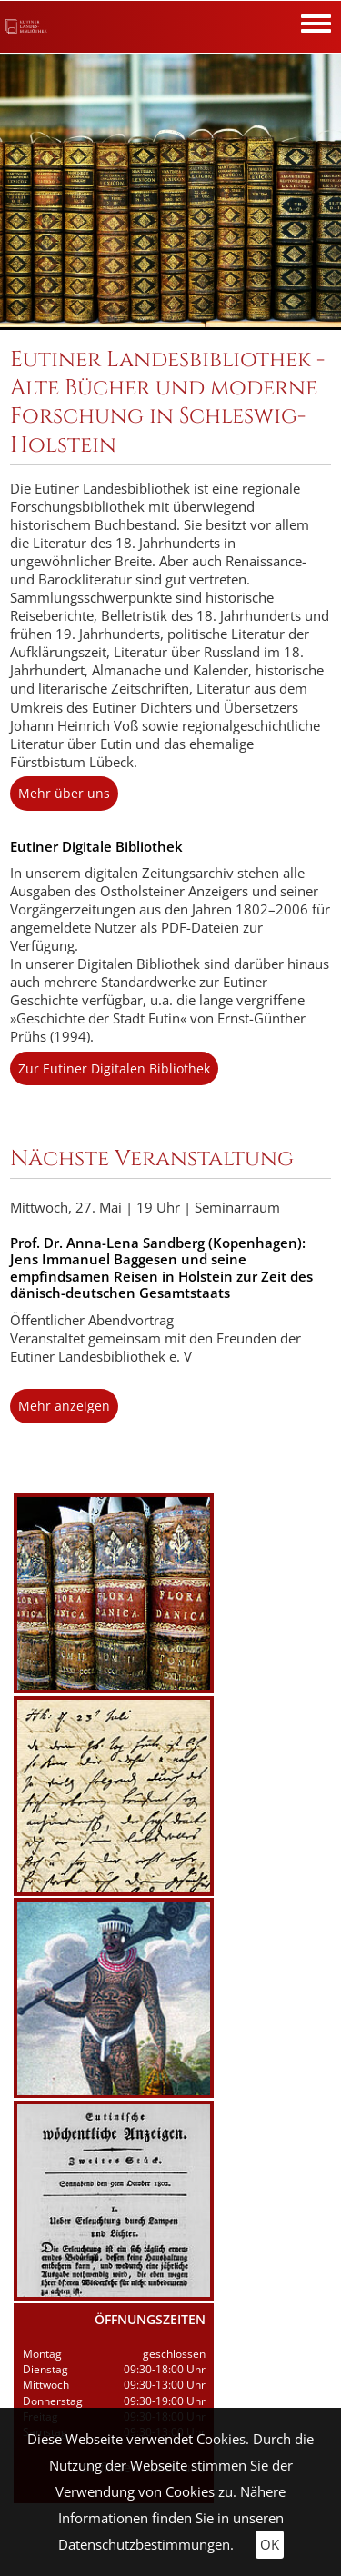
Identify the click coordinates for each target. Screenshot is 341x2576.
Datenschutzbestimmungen (144, 2544)
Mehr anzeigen (64, 1405)
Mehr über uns (64, 793)
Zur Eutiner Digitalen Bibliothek (114, 1068)
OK (269, 2544)
